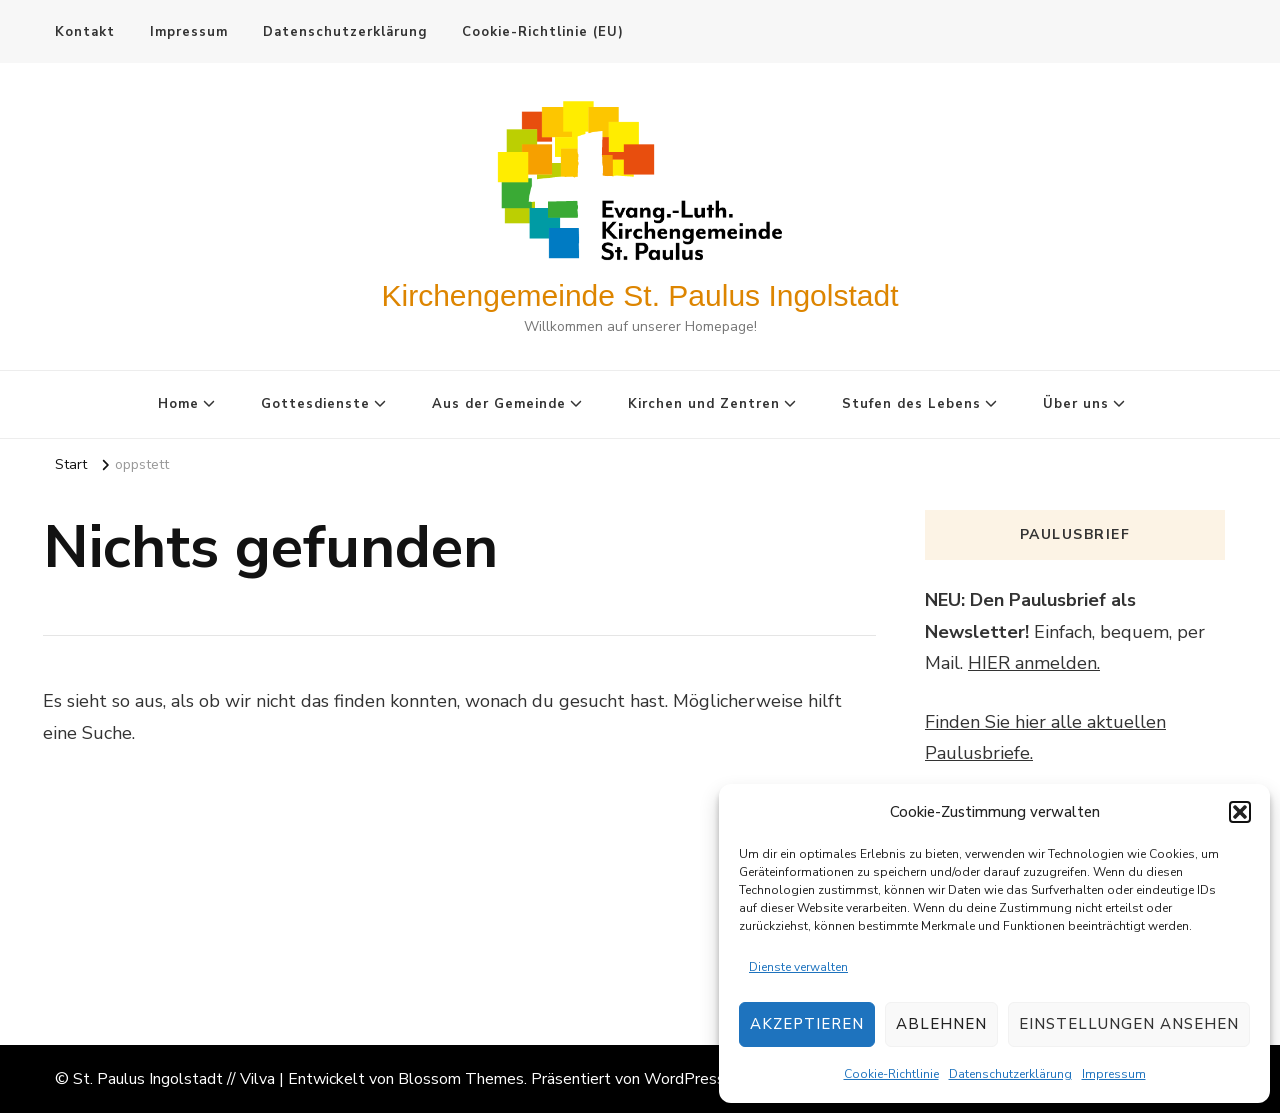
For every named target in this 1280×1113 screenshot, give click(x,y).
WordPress (684, 1079)
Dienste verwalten (798, 967)
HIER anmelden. (1034, 663)
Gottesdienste (315, 404)
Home (178, 404)
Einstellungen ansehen (1129, 1024)
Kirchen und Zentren (704, 404)
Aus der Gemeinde (499, 404)
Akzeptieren (807, 1024)
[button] (1240, 812)
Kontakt (85, 32)
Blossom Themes (461, 1079)
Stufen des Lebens (911, 404)
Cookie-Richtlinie (891, 1074)
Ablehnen (941, 1024)
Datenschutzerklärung (1010, 1074)
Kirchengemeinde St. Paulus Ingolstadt (640, 295)
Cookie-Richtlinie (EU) (543, 32)
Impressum (1114, 1074)
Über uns (1076, 404)
